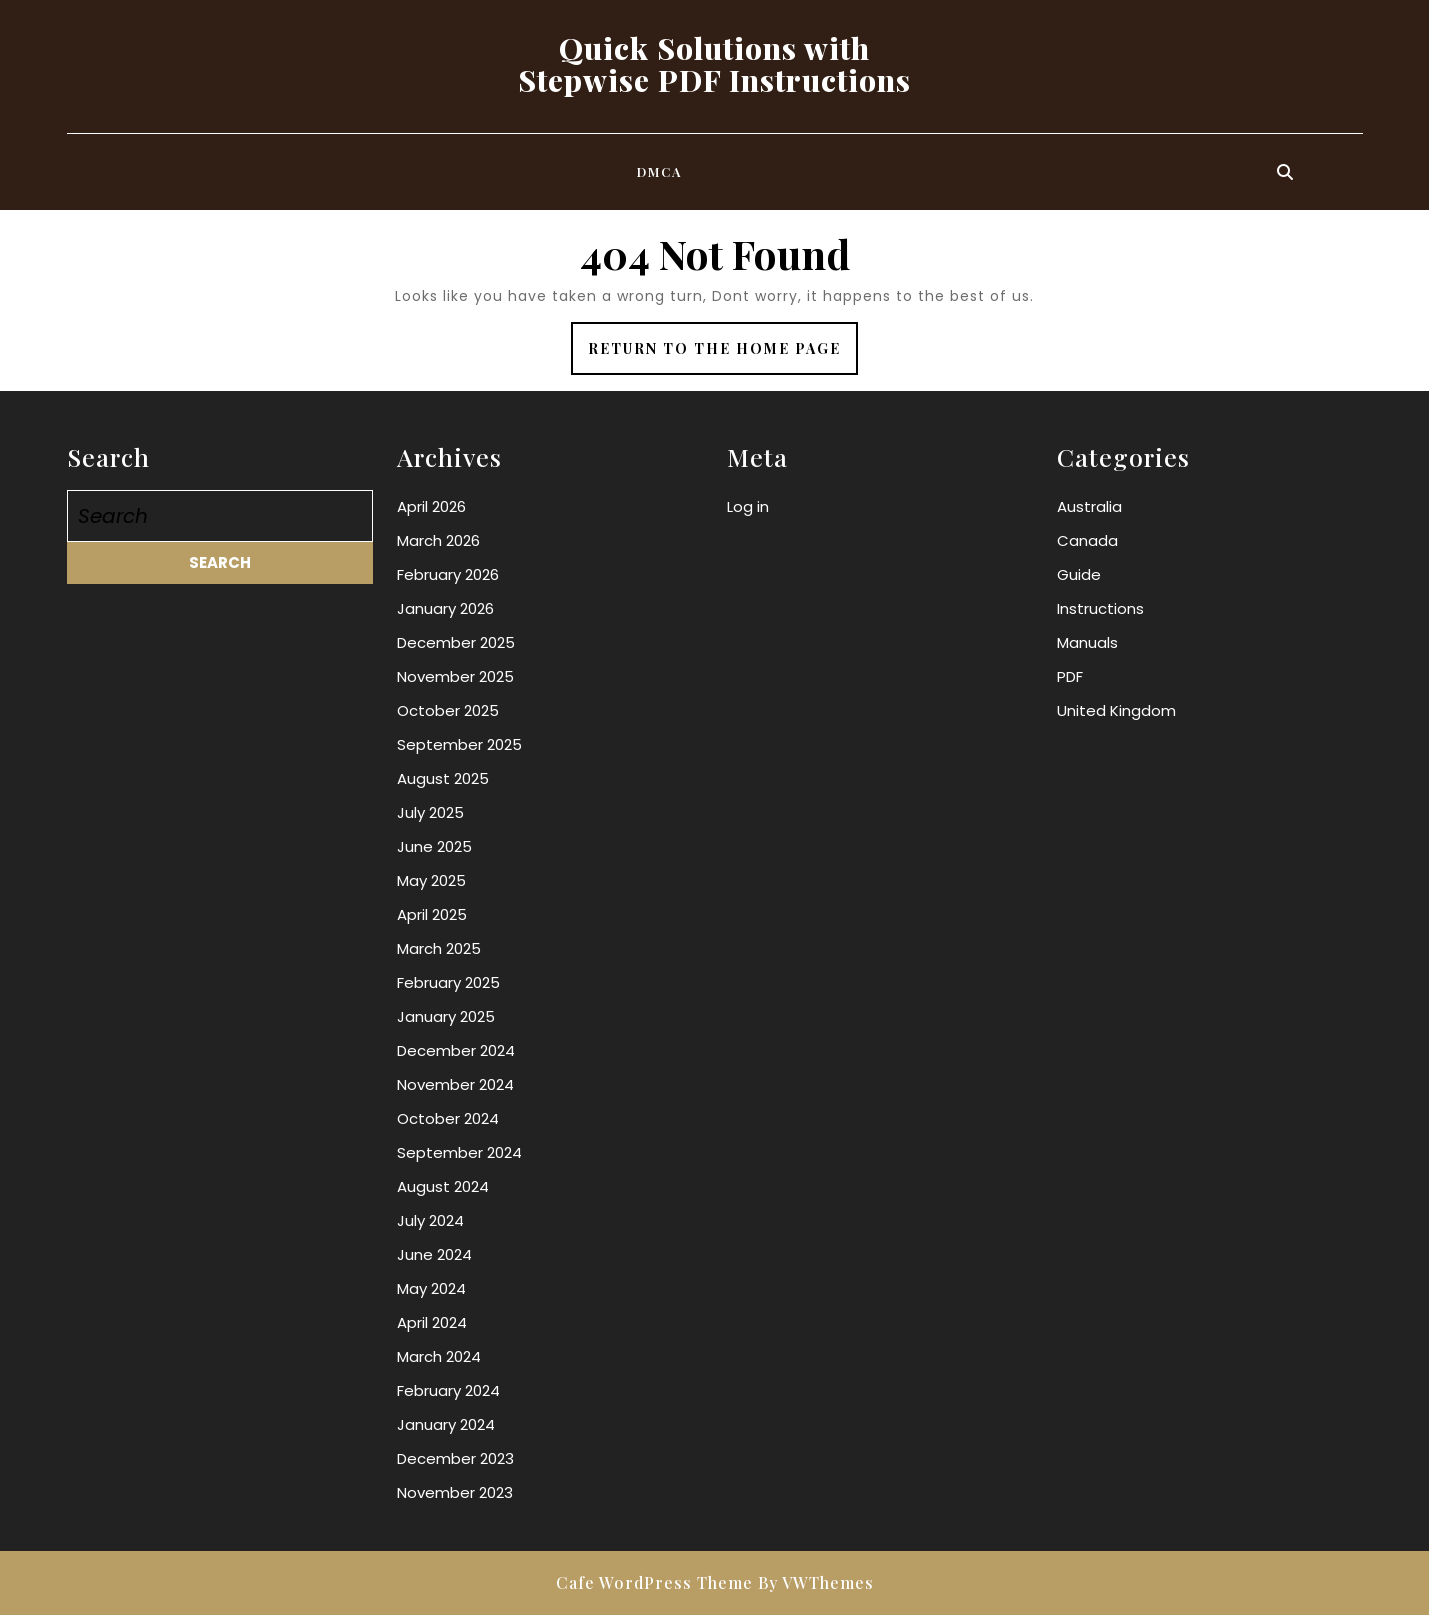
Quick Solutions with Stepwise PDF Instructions (714, 64)
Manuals (1087, 642)
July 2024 (430, 1220)
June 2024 (434, 1254)
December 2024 (456, 1050)
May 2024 (431, 1288)
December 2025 (456, 642)
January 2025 (446, 1016)
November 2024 (455, 1084)
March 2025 (439, 948)
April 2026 (431, 506)
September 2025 (459, 744)
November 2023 (455, 1492)
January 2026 (445, 608)
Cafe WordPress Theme (654, 1582)
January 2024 (446, 1424)
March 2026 (438, 540)
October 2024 (448, 1118)
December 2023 (455, 1458)
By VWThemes (816, 1582)
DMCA (660, 171)
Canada (1087, 540)
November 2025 (455, 676)
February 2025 (448, 982)
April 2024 (432, 1322)
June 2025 (434, 846)
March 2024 (439, 1356)
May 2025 (431, 880)
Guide (1079, 574)
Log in (748, 506)
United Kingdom (1116, 710)
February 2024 (448, 1390)
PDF (1070, 676)
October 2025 (448, 710)
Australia (1089, 506)
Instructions (1100, 608)
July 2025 (430, 812)
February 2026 (448, 574)
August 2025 (443, 778)
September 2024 (459, 1152)
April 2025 (432, 914)
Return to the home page (723, 355)
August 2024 (443, 1186)
